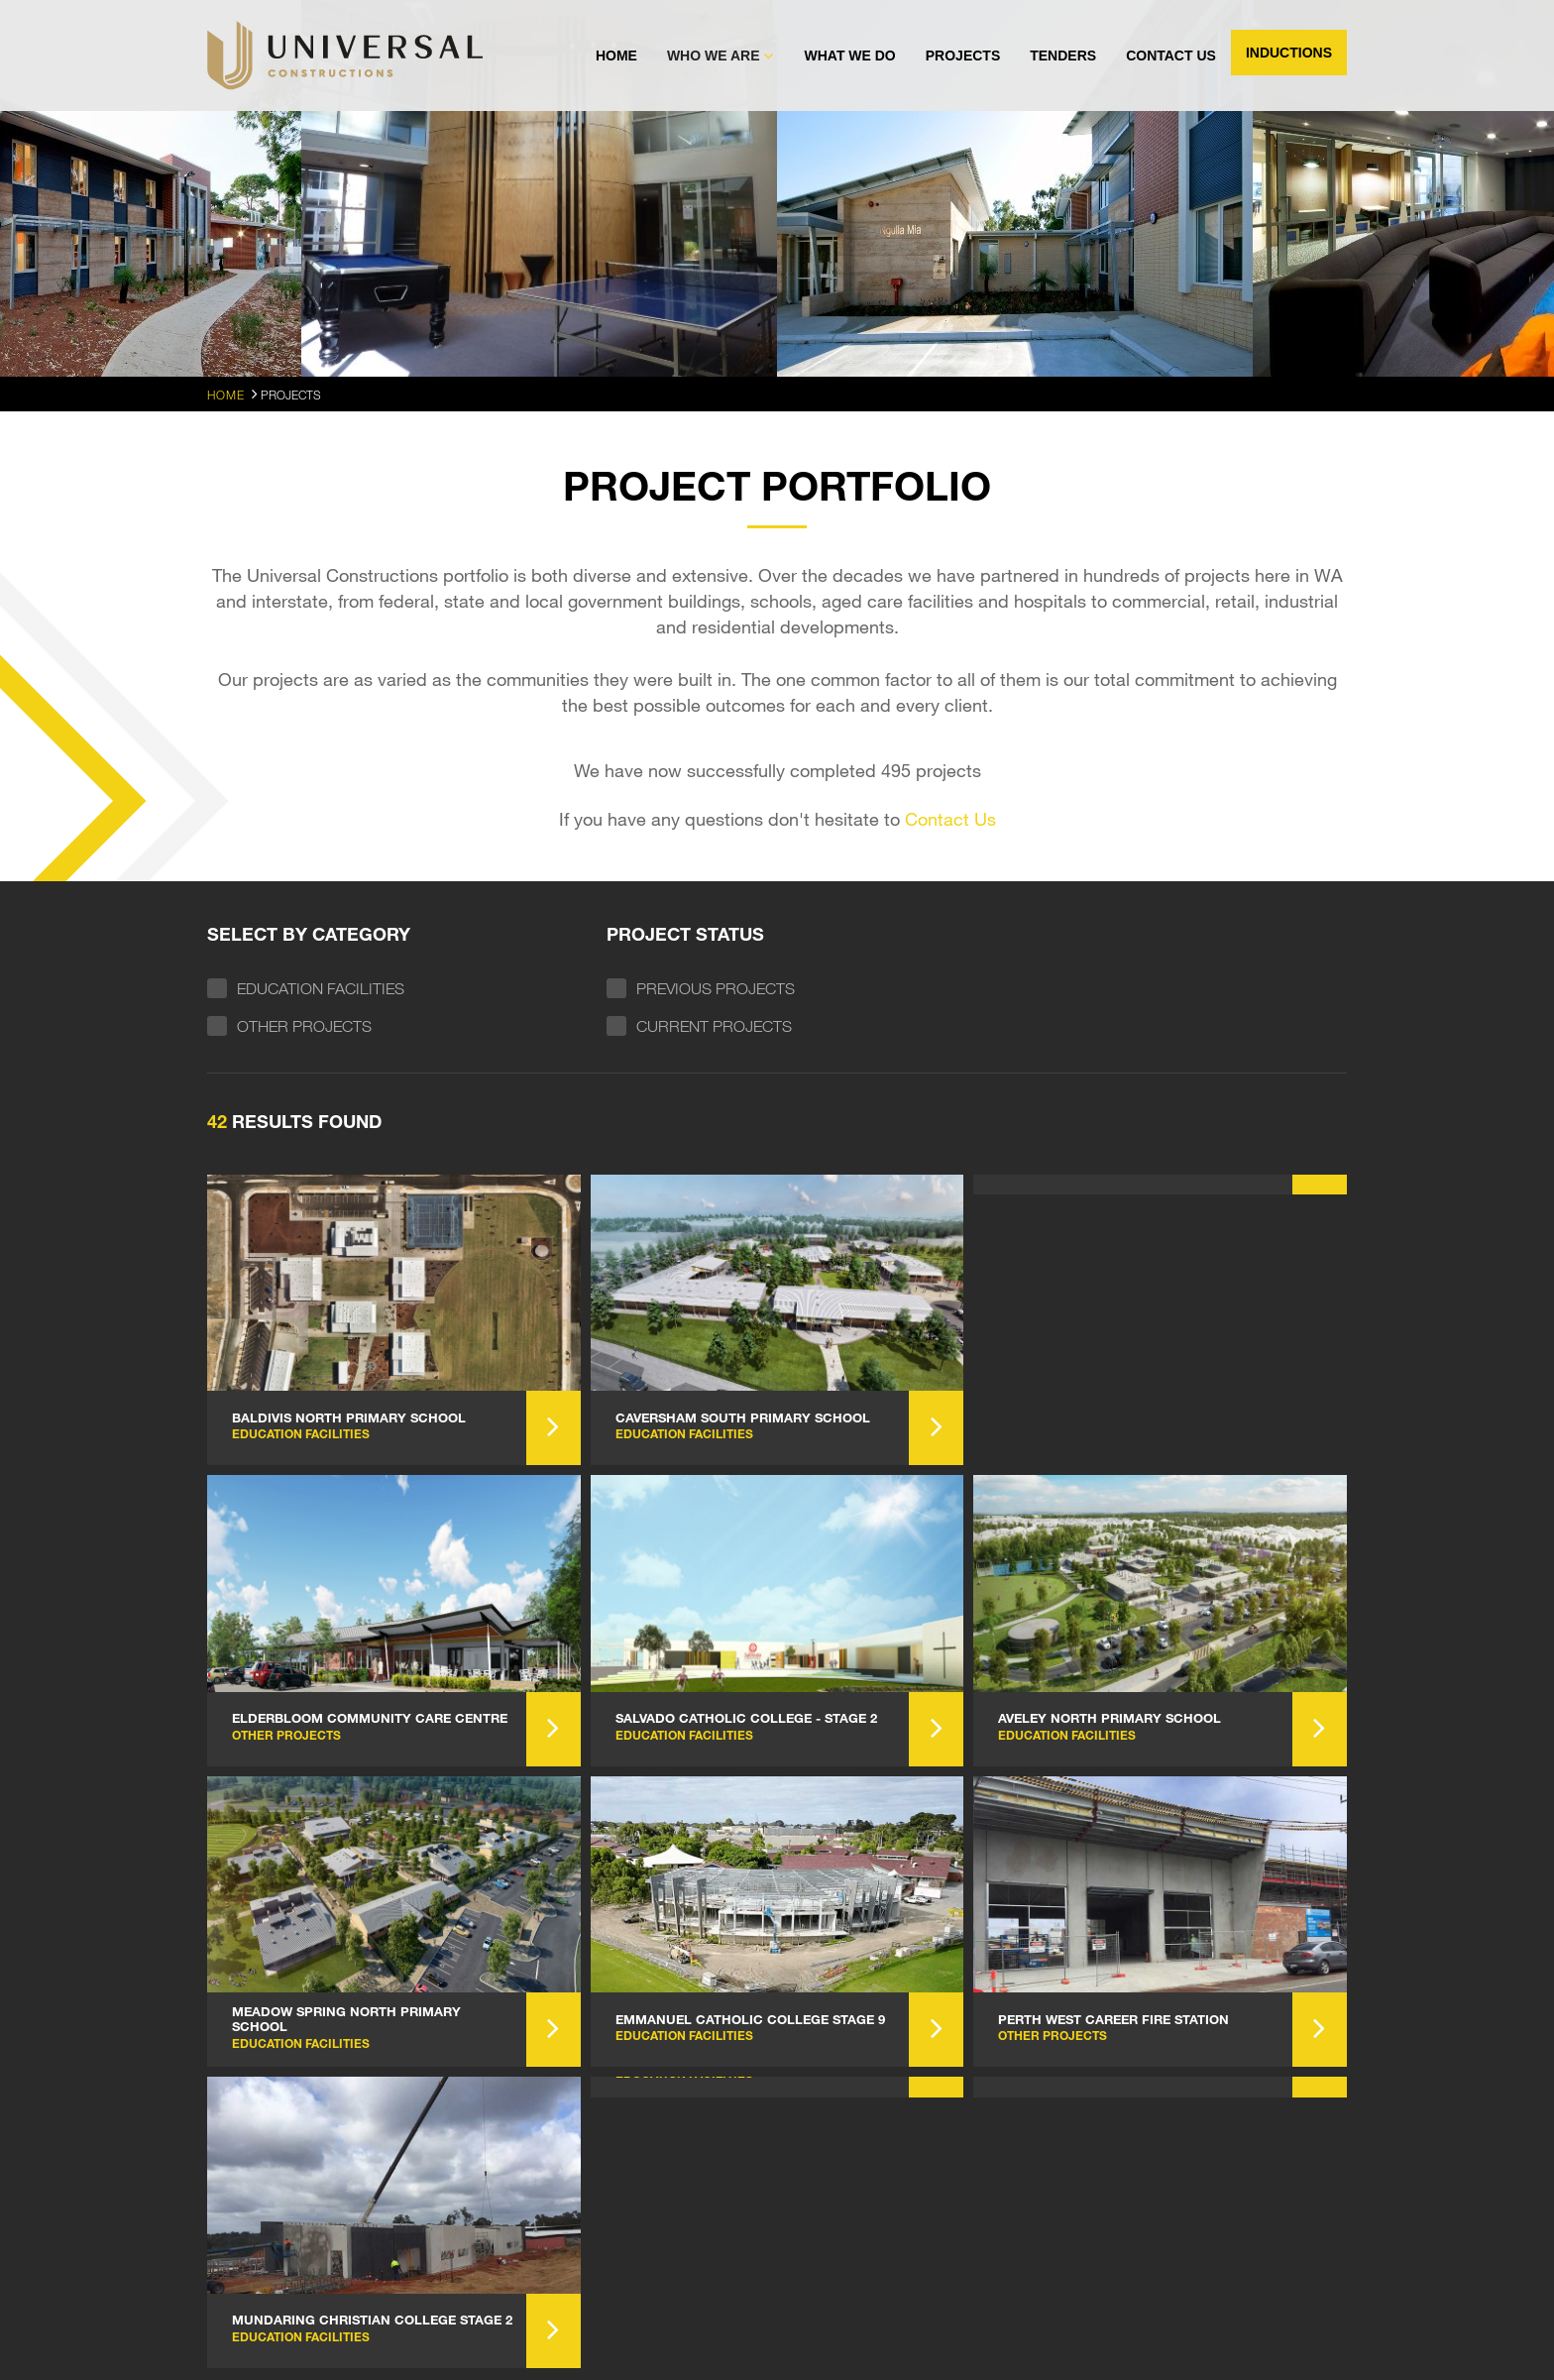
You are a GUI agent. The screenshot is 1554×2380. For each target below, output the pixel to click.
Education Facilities (320, 988)
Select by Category (308, 934)
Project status (685, 934)
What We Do (849, 55)
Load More (777, 1894)
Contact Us (1171, 55)
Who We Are (713, 55)
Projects (963, 55)
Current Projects (714, 1026)
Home (616, 55)
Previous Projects (715, 988)
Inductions (1289, 52)
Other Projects (304, 1026)
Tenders (1063, 55)
